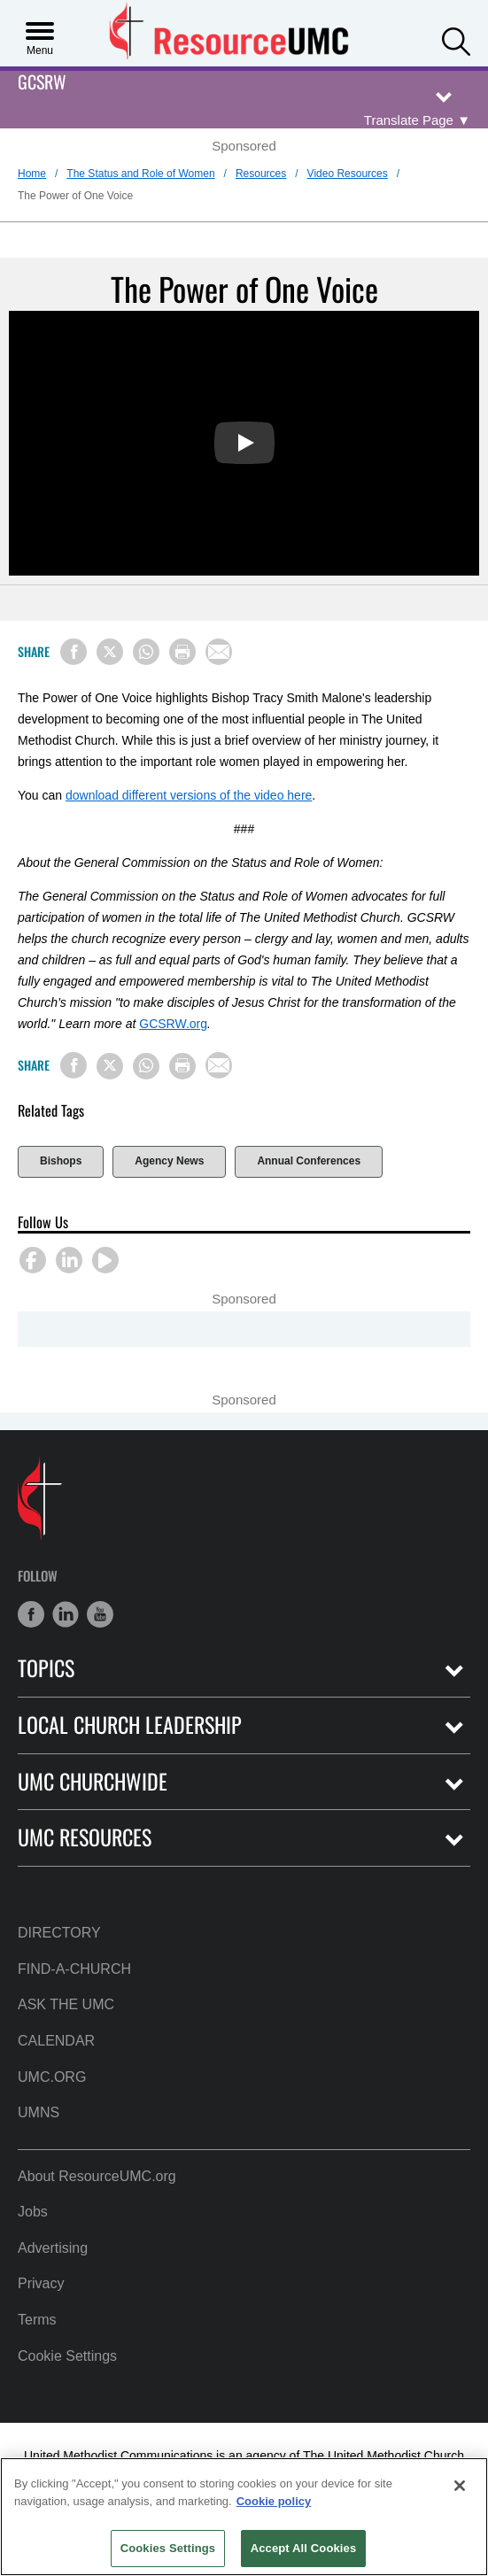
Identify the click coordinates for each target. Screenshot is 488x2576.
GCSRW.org (173, 1024)
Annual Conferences (308, 1161)
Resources (261, 173)
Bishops (60, 1161)
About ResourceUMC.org (97, 2176)
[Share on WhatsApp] (146, 651)
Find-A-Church (74, 1968)
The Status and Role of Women (140, 173)
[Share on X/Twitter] (110, 651)
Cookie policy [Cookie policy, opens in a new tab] (274, 2501)
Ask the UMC (66, 2004)
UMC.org (52, 2077)
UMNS (38, 2112)
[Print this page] (182, 651)
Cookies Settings (168, 2548)
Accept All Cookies (304, 2548)
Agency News (169, 1161)
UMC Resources (84, 1837)
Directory (59, 1932)
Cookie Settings (67, 2355)
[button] (456, 39)
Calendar (56, 2040)
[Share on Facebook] (73, 651)
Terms (37, 2319)
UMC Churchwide (92, 1781)
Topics (46, 1668)
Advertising (53, 2247)
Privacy (41, 2283)
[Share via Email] (218, 651)
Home (32, 173)
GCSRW (42, 83)
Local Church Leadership (130, 1724)
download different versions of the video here (189, 795)
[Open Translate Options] (417, 120)
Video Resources (347, 173)
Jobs (33, 2211)
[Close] (459, 2485)
